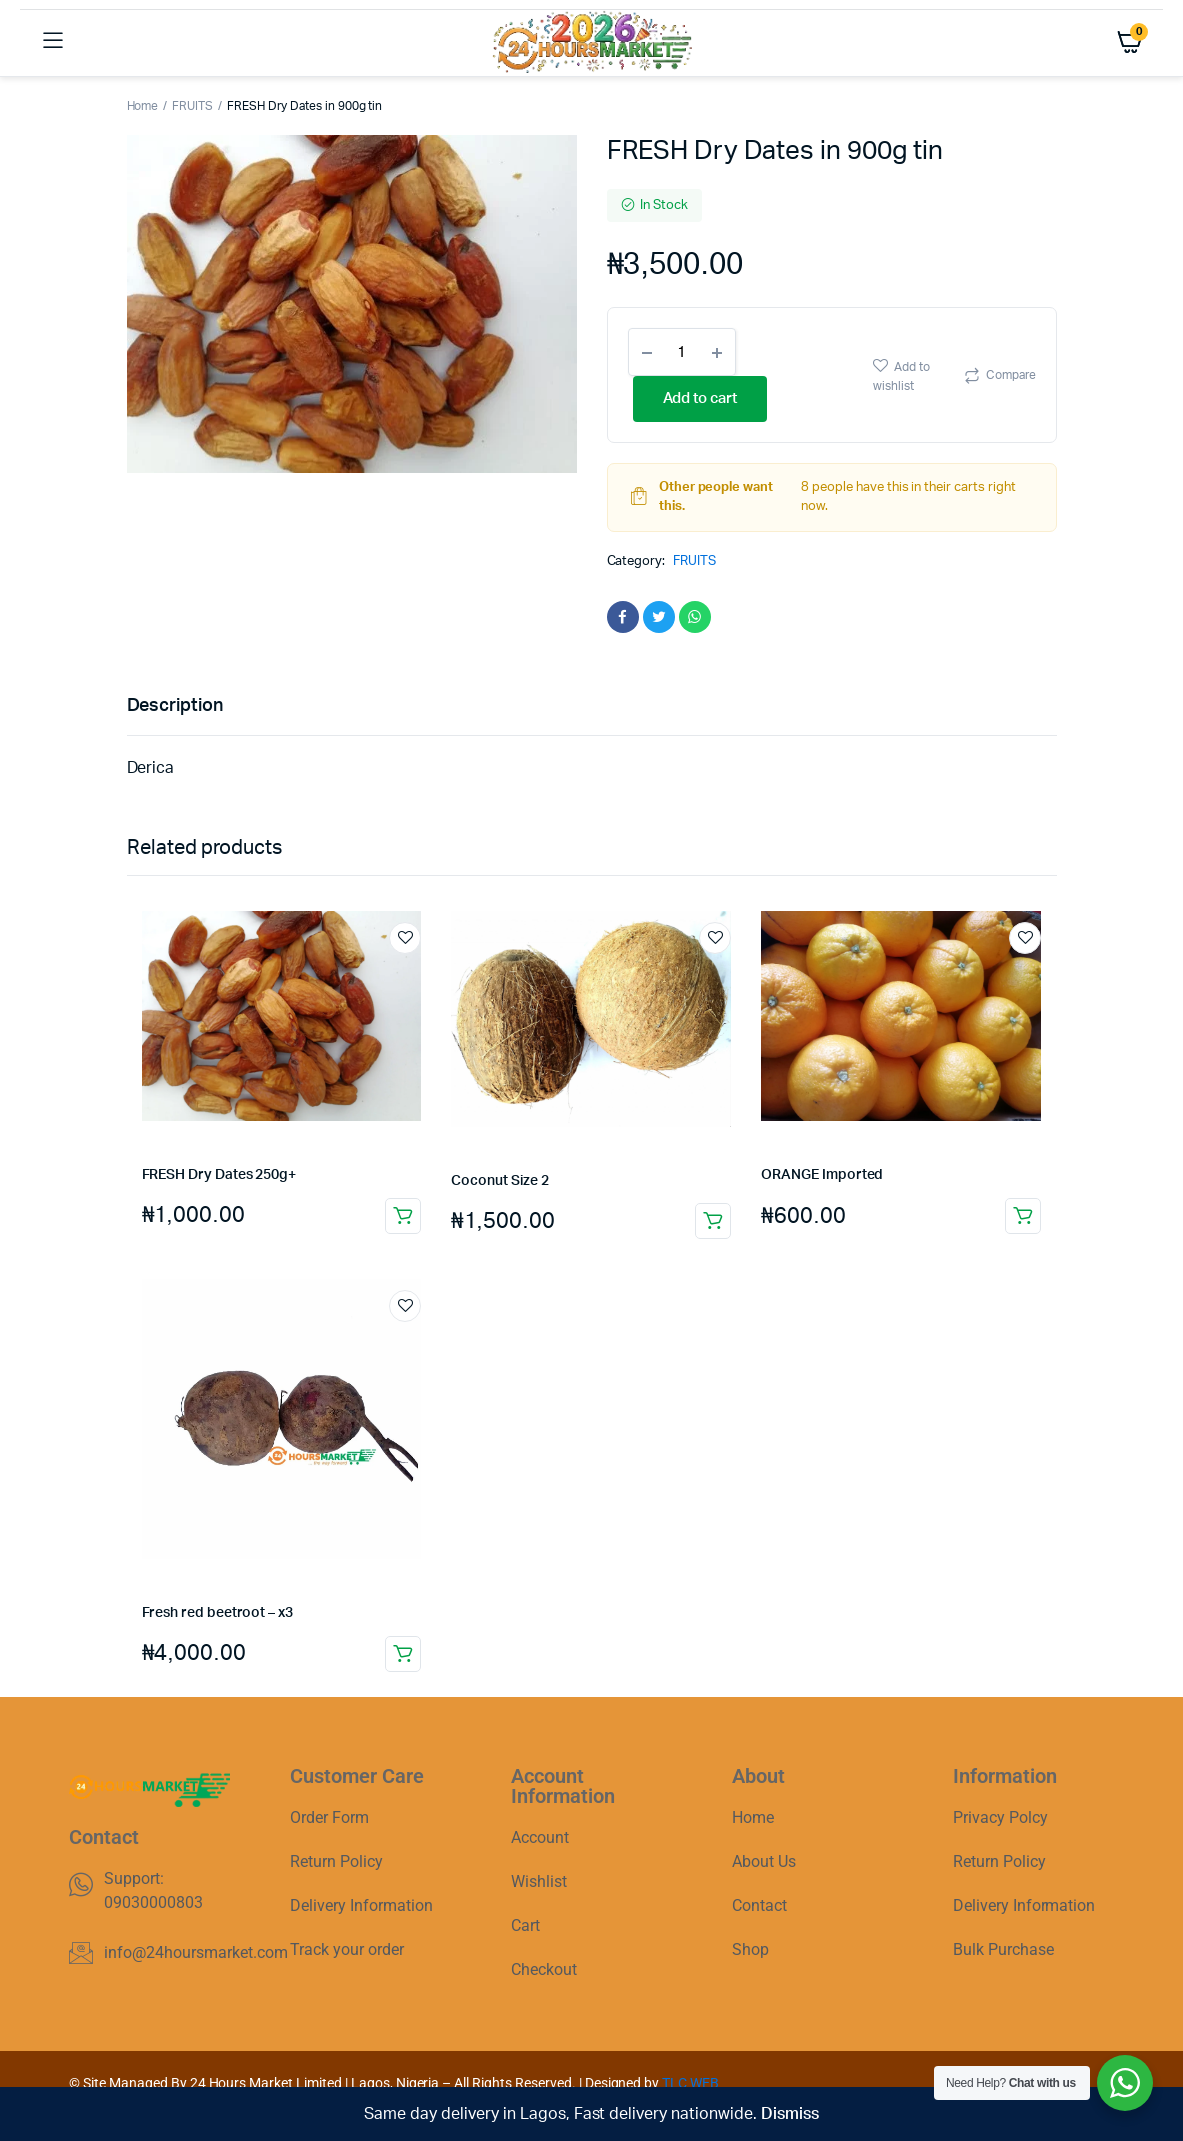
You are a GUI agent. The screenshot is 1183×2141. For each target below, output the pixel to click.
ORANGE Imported (822, 1175)
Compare (1011, 375)
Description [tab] (175, 706)
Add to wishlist (901, 377)
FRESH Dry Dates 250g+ (219, 1175)
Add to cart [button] (403, 1216)
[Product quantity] (682, 352)
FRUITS (192, 106)
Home (143, 106)
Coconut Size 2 (499, 1181)
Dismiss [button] (790, 2114)
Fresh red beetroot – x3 (217, 1613)
